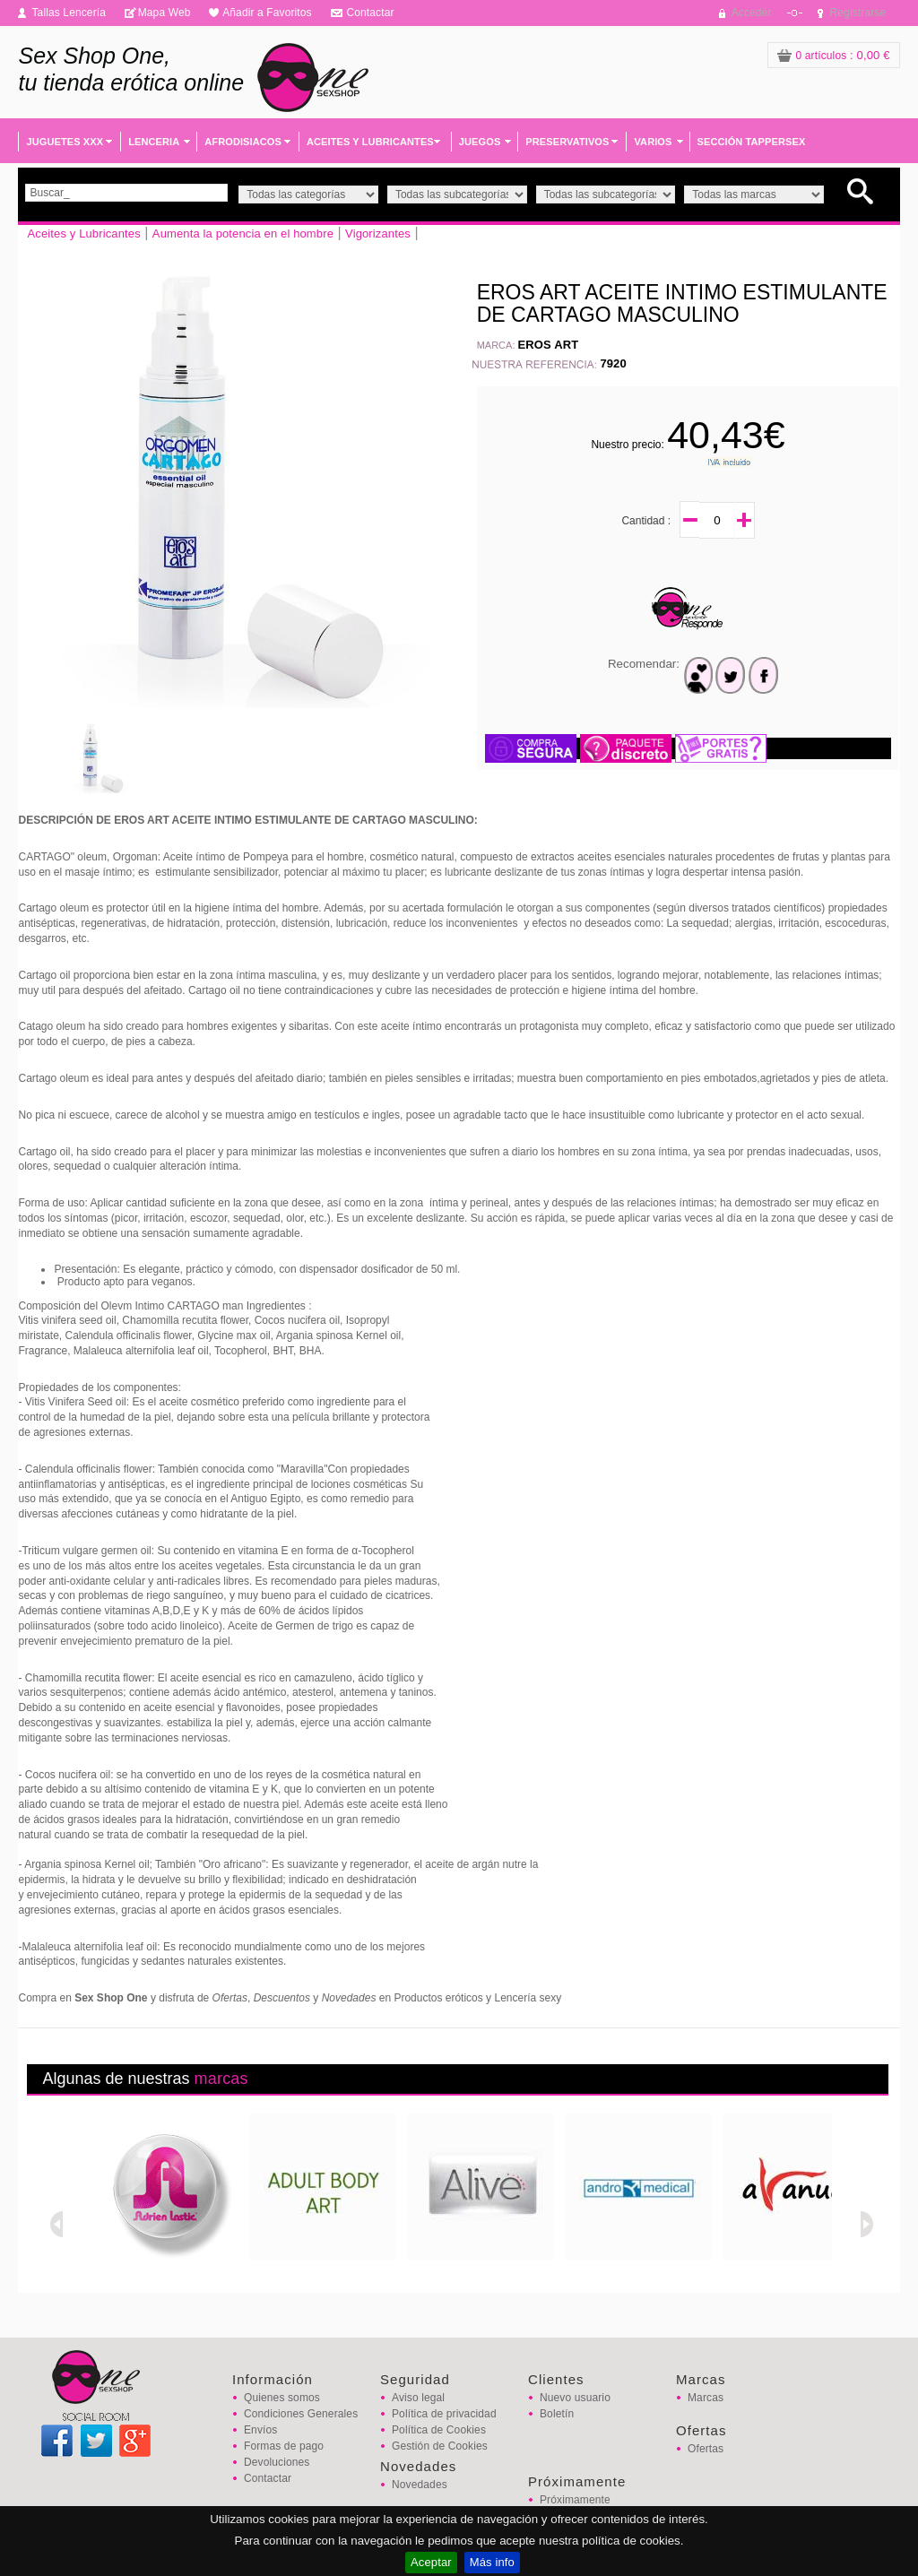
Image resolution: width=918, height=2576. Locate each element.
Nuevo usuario (575, 2397)
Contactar (370, 12)
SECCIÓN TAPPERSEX (751, 141)
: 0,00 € (833, 55)
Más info (492, 2562)
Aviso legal (418, 2397)
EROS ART (548, 344)
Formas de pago (284, 2446)
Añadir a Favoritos (267, 12)
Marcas (705, 2397)
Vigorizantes (378, 233)
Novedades (419, 2484)
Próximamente (575, 2500)
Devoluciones (276, 2462)
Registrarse (858, 12)
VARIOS (652, 141)
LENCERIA (153, 141)
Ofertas (705, 2448)
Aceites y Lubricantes (83, 233)
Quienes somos (282, 2397)
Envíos (260, 2430)
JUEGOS (480, 141)
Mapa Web (164, 12)
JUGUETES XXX (64, 141)
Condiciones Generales (301, 2413)
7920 (613, 363)
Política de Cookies (439, 2430)
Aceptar (431, 2562)
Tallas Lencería (68, 12)
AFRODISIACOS (242, 141)
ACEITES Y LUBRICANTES (370, 141)
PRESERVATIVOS (567, 141)
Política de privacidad (444, 2413)
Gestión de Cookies (440, 2446)
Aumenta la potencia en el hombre (242, 233)
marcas (221, 2079)
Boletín (557, 2413)
